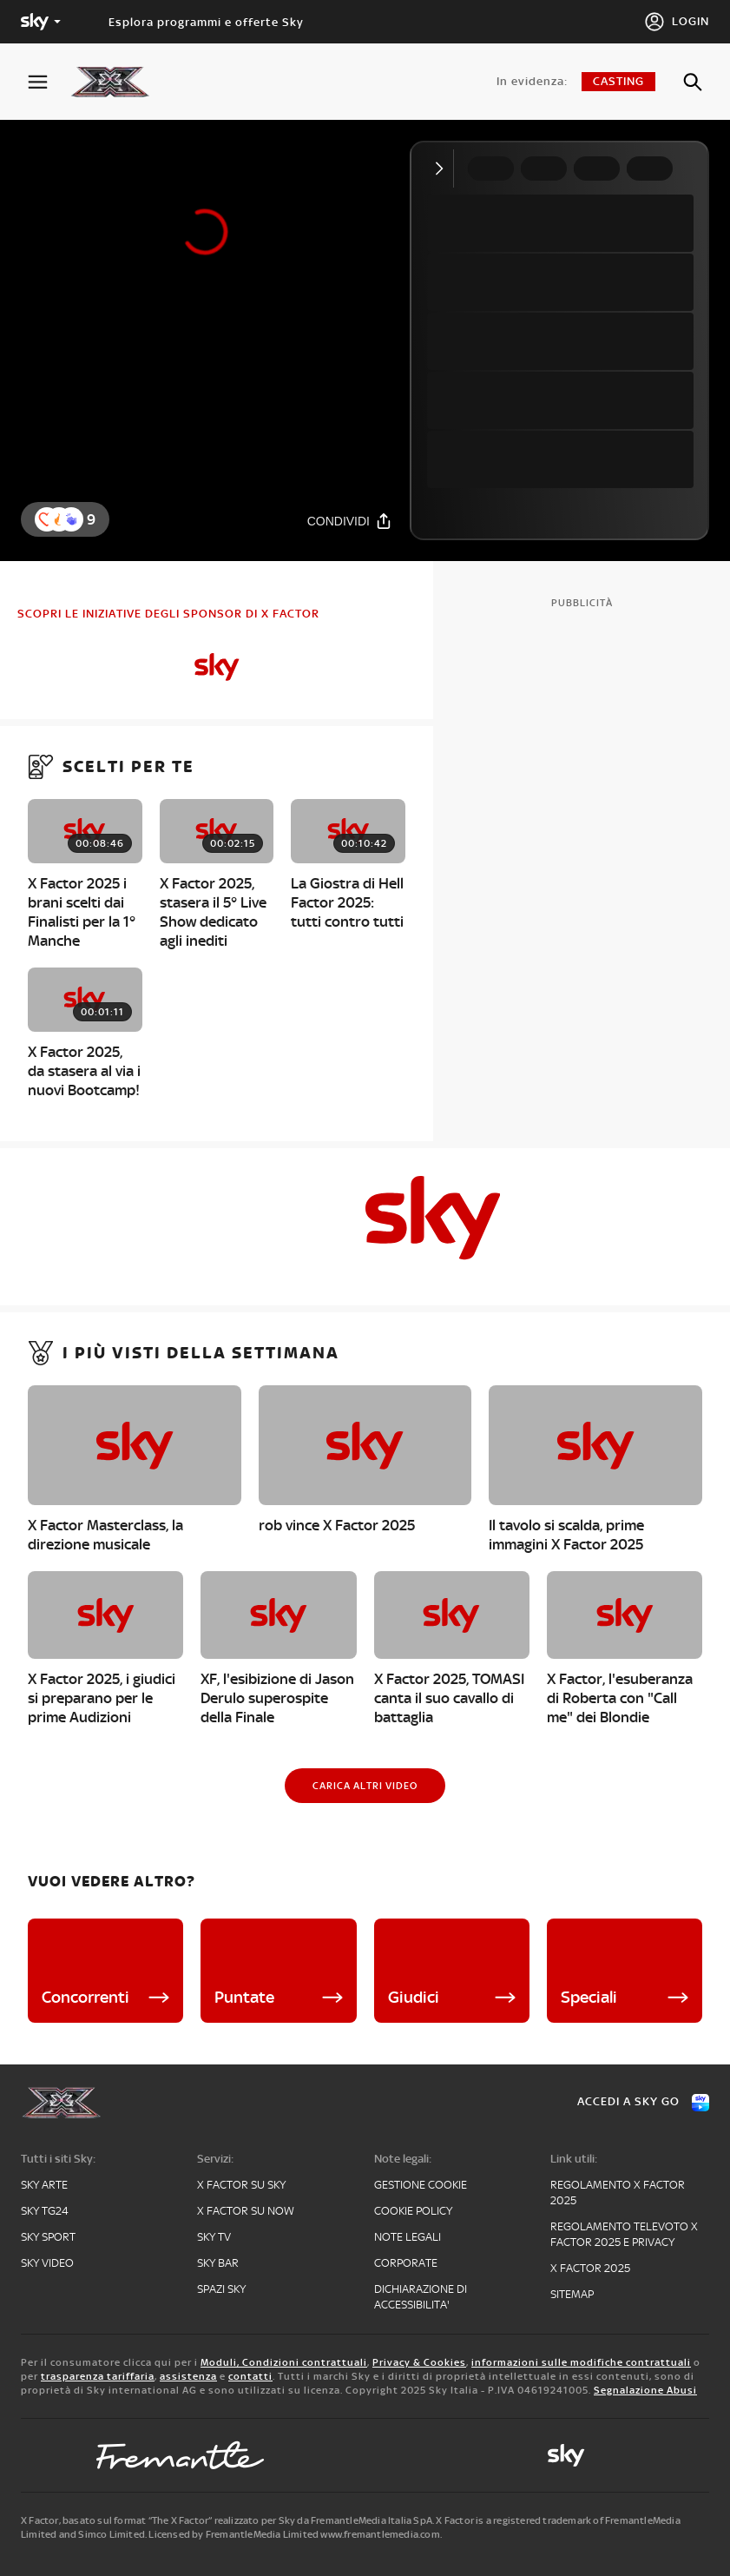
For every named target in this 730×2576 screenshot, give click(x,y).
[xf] (118, 81)
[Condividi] (349, 520)
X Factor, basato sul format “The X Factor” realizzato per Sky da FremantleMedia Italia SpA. (227, 2520)
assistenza (188, 2376)
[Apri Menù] (48, 82)
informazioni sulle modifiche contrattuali (581, 2362)
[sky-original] (566, 2455)
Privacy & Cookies (419, 2362)
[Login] (676, 21)
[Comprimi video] (443, 168)
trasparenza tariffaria (98, 2376)
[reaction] (71, 519)
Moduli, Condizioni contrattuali (284, 2362)
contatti (250, 2376)
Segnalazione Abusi (645, 2390)
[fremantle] (180, 2455)
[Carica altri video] (365, 1785)
